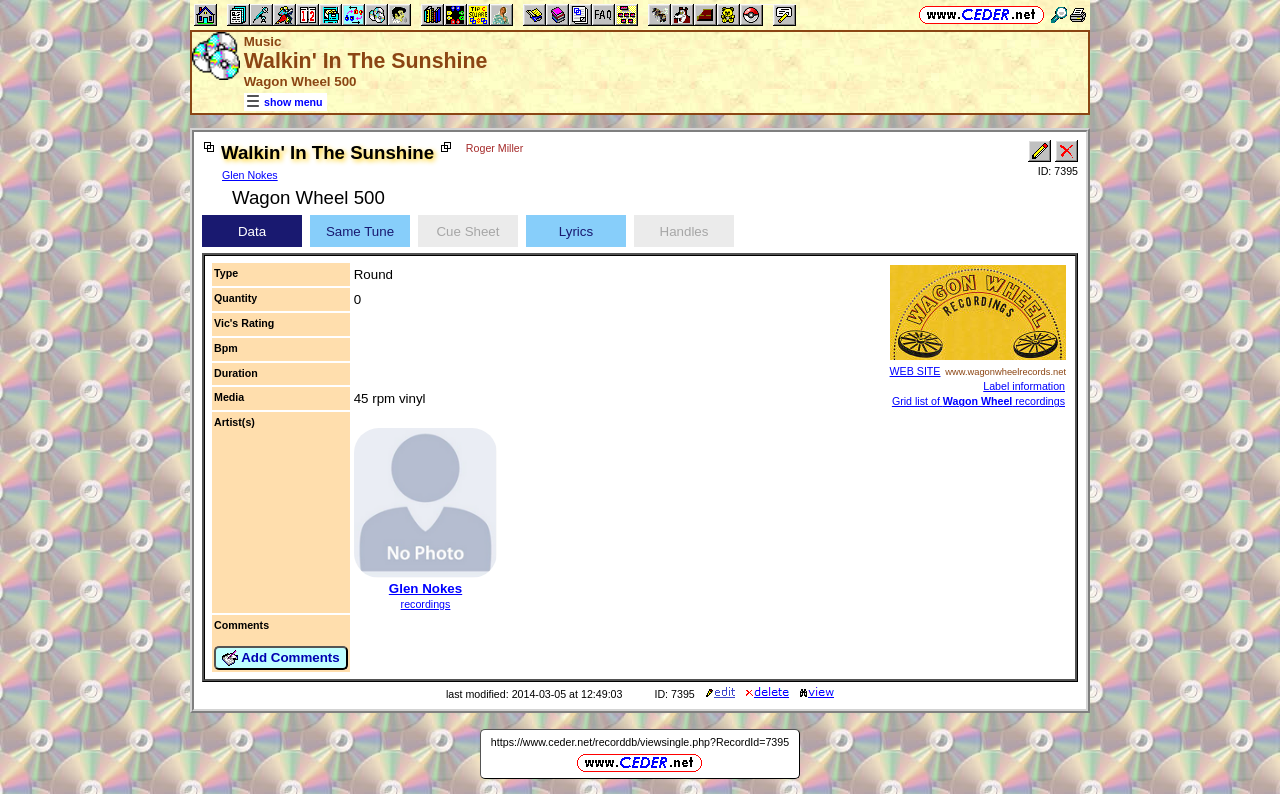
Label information (1024, 386)
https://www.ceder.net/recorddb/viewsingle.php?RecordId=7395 (640, 742)
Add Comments (281, 658)
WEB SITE (915, 371)
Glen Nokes (250, 175)
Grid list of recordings (978, 401)
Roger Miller (494, 148)
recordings (426, 604)
